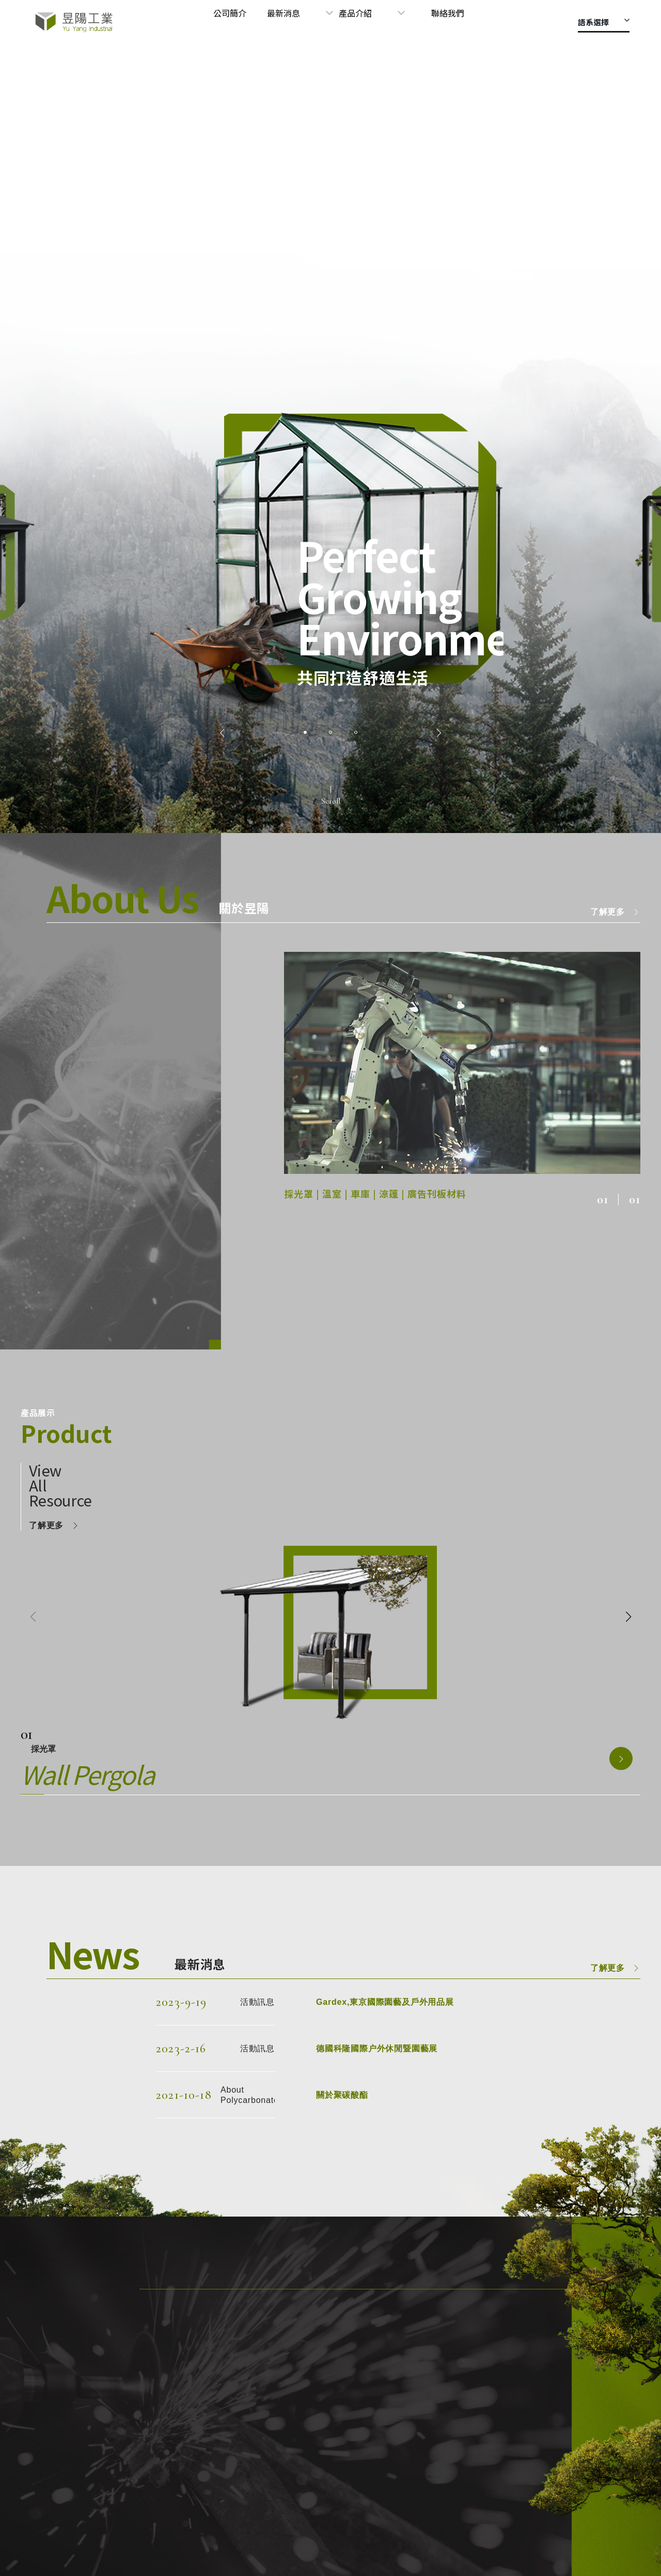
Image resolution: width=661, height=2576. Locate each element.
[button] (222, 732)
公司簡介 (286, 21)
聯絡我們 (461, 21)
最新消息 (333, 21)
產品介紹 (397, 21)
